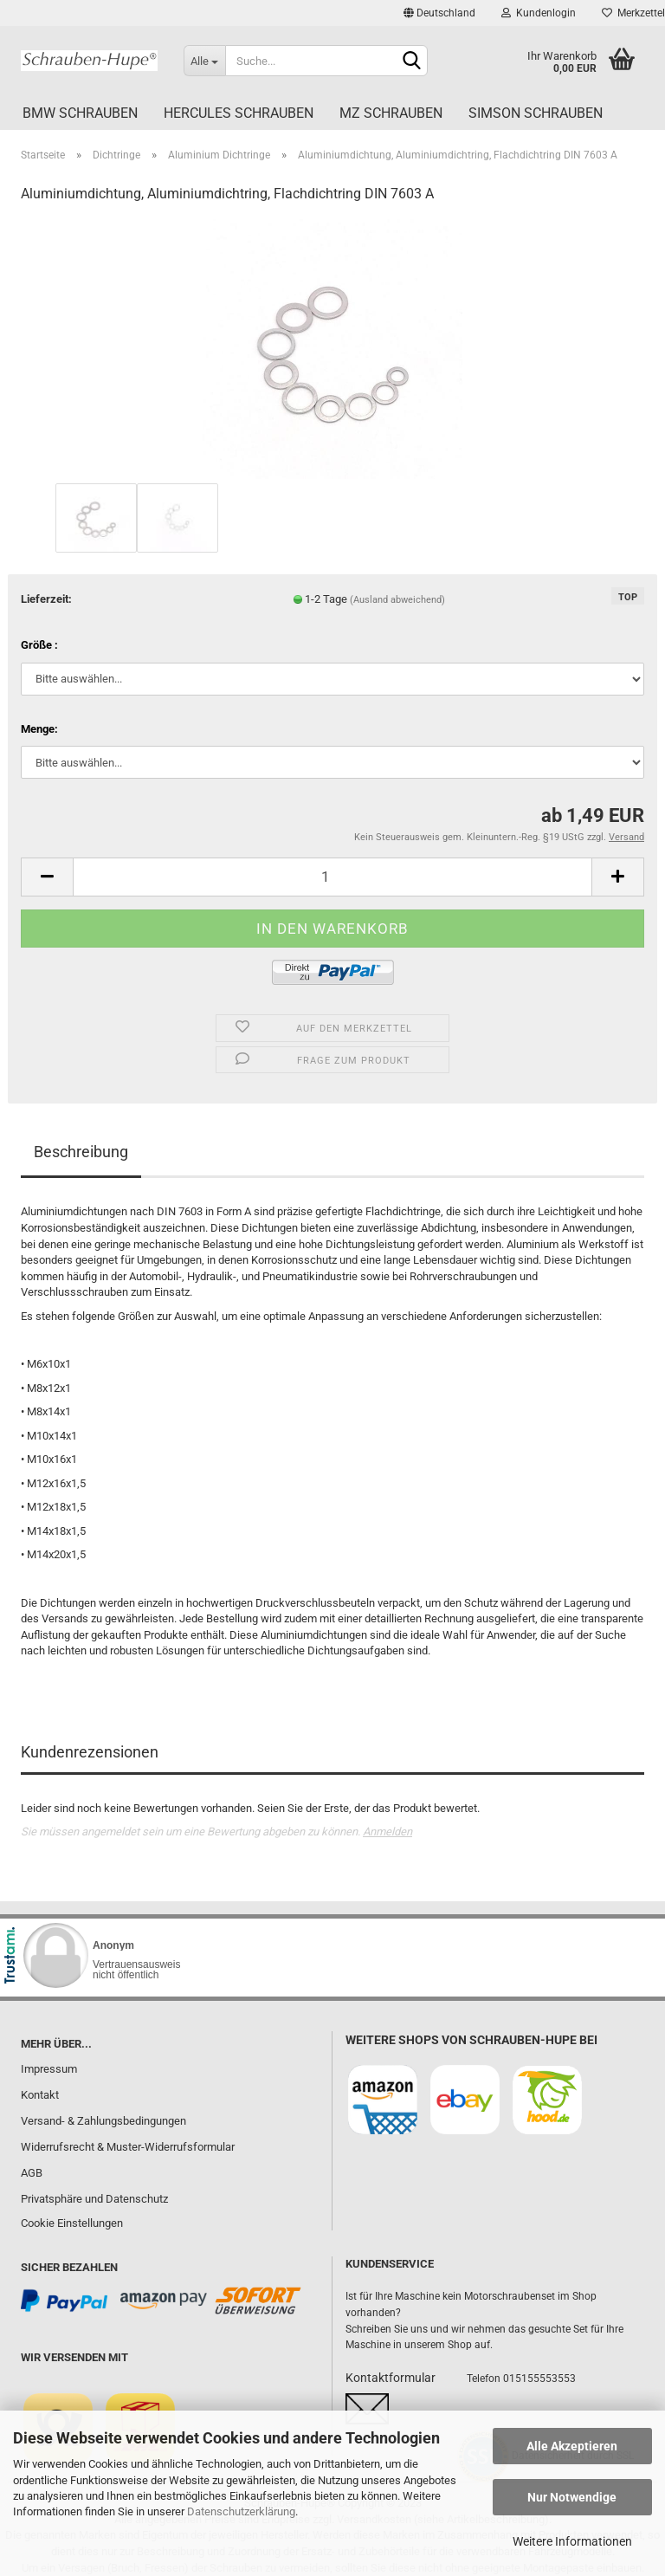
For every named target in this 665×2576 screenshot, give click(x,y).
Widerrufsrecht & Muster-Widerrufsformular (128, 2146)
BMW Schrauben (80, 113)
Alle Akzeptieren (571, 2446)
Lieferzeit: (46, 598)
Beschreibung (81, 1151)
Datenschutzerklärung (241, 2511)
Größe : (39, 644)
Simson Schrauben (535, 113)
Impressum (49, 2068)
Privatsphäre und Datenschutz (94, 2198)
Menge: (39, 728)
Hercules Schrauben (238, 113)
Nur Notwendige (572, 2497)
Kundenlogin (538, 13)
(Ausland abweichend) (397, 599)
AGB (31, 2172)
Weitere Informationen (572, 2541)
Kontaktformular (390, 2378)
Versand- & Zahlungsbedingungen (103, 2120)
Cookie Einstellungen (72, 2223)
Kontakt (40, 2094)
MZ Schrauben (390, 113)
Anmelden (387, 1831)
